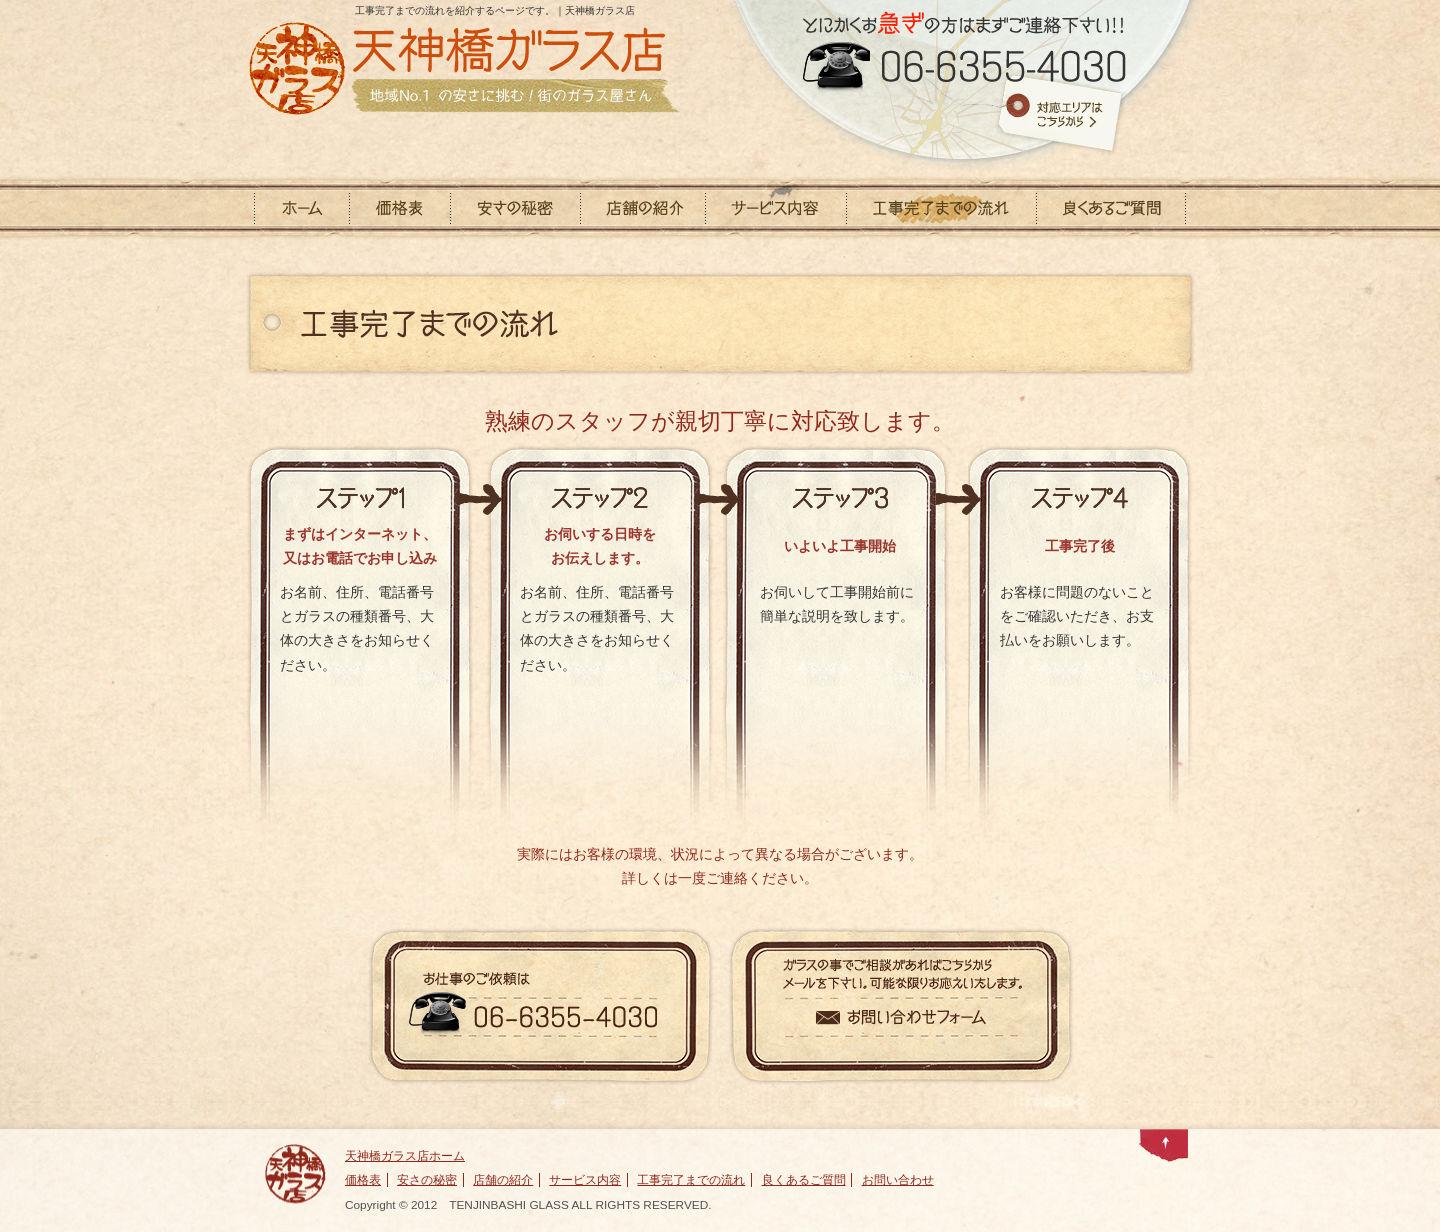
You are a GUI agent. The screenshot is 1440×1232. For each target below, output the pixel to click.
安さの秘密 (427, 1180)
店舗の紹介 (503, 1180)
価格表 (363, 1180)
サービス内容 (585, 1180)
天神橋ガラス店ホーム (405, 1156)
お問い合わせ (898, 1180)
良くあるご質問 (804, 1180)
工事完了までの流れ (691, 1180)
